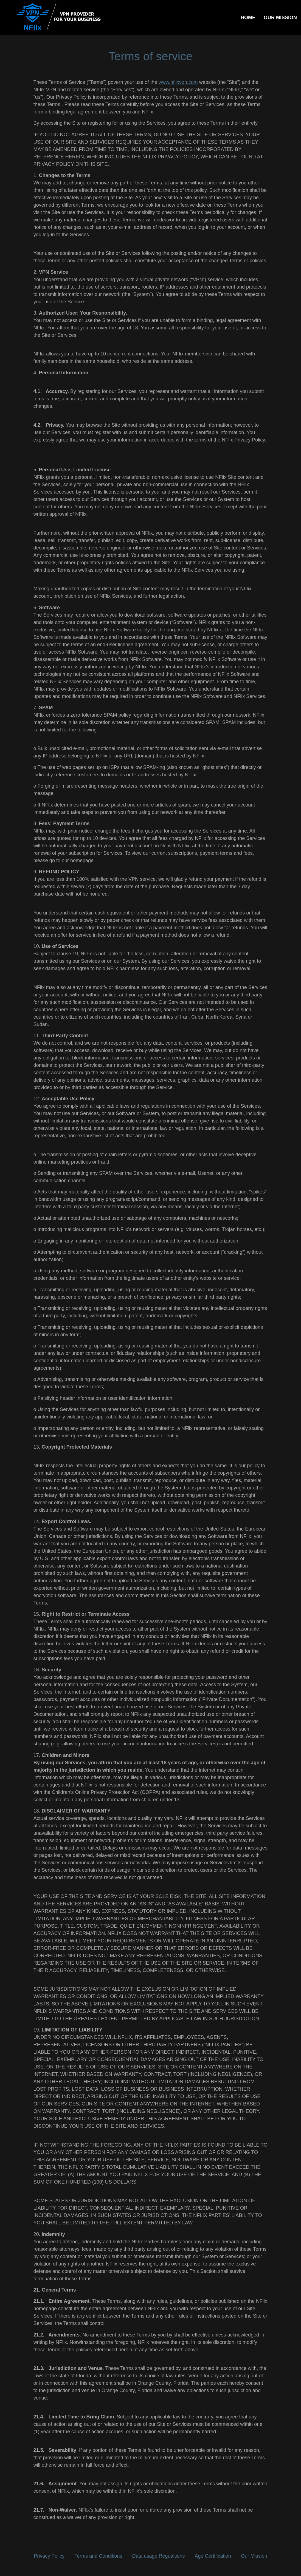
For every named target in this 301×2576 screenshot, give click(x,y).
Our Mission (254, 2556)
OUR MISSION (280, 17)
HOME (248, 17)
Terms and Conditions (98, 2556)
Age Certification (213, 2556)
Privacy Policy (49, 2556)
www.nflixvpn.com (178, 82)
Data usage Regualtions (158, 2556)
